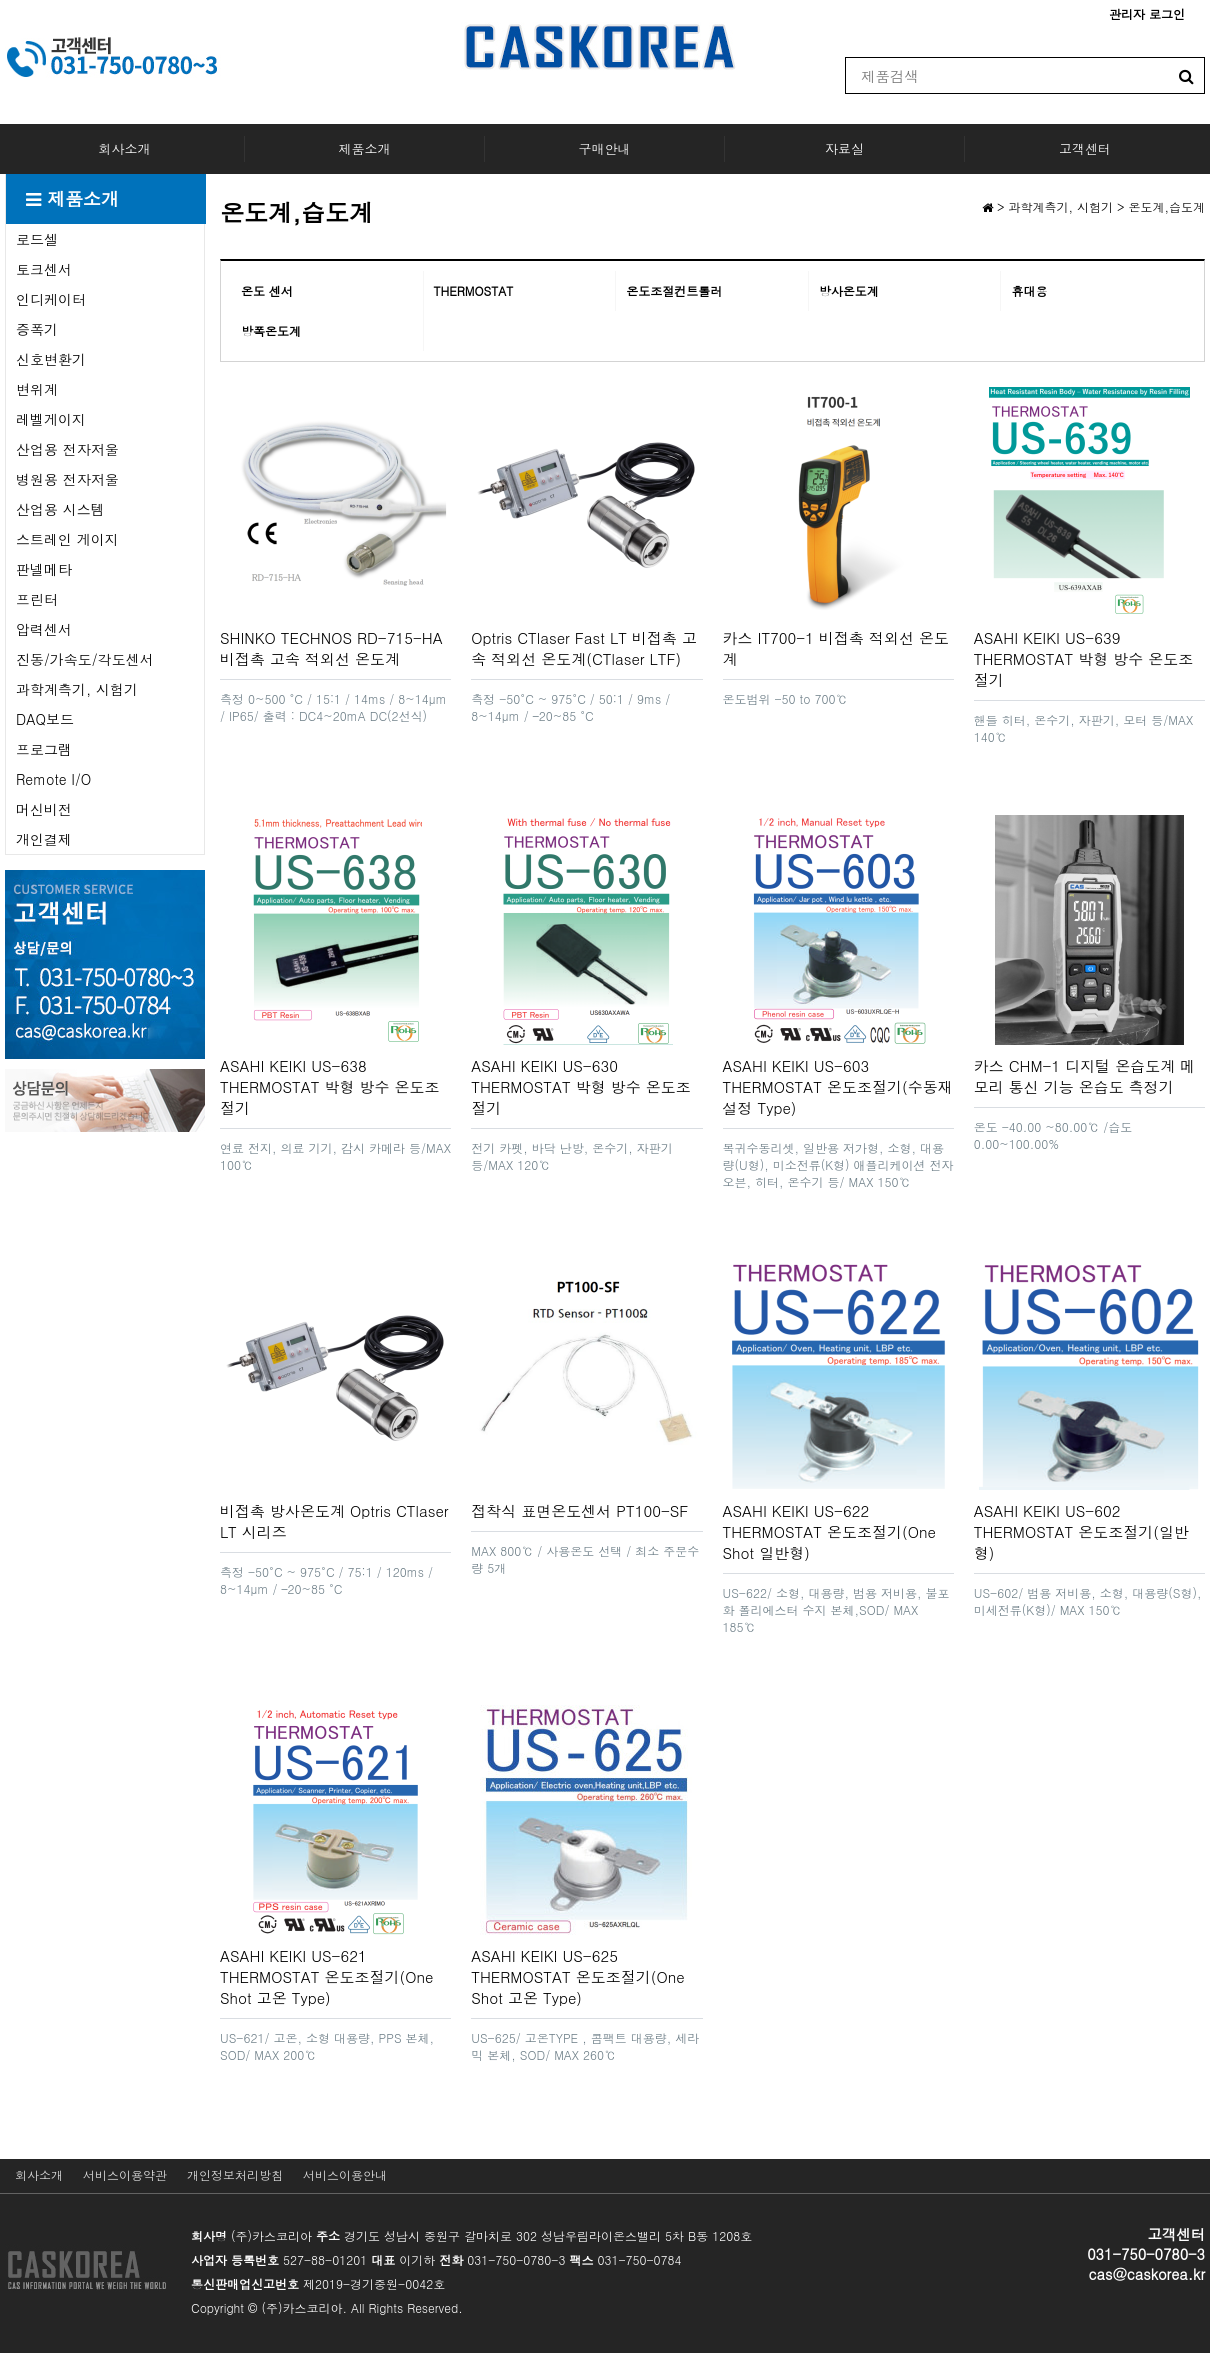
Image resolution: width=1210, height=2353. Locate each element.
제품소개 (365, 148)
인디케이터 (51, 299)
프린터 (37, 599)
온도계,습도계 (1167, 206)
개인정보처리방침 (235, 2174)
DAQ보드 (45, 719)
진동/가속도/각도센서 (85, 659)
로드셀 (37, 239)
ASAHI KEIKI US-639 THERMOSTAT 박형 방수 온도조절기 (1084, 658)
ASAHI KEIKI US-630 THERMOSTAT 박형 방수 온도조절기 (581, 1086)
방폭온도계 (271, 330)
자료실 (844, 148)
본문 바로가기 (0, 0)
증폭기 (37, 329)
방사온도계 (849, 290)
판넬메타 (44, 569)
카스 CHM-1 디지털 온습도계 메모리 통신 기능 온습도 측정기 (1084, 1076)
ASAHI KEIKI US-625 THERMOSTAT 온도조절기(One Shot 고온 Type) (577, 1976)
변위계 (37, 389)
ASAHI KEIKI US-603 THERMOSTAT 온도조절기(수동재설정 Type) (838, 1086)
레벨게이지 (51, 419)
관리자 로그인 (1147, 13)
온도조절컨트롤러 (674, 290)
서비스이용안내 (345, 2174)
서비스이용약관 (125, 2174)
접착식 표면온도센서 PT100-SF (579, 1510)
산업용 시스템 (60, 509)
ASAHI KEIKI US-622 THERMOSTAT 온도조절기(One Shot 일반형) (829, 1531)
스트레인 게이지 (67, 539)
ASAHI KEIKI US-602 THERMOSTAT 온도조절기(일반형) (1081, 1531)
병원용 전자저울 (67, 479)
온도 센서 (267, 290)
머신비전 (44, 809)
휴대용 (1029, 290)
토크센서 (44, 269)
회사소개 (125, 148)
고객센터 (1085, 148)
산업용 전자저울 (67, 449)
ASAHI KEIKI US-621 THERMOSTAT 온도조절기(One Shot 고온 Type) (326, 1976)
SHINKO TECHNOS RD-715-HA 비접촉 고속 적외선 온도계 (331, 648)
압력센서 (44, 629)
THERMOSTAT (474, 290)
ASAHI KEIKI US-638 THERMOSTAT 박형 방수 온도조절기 (330, 1086)
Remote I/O (53, 779)
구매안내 (605, 148)
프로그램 (44, 749)
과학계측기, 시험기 (77, 689)
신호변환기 (51, 359)
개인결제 (44, 839)
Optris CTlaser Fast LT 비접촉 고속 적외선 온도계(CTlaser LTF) (584, 648)
